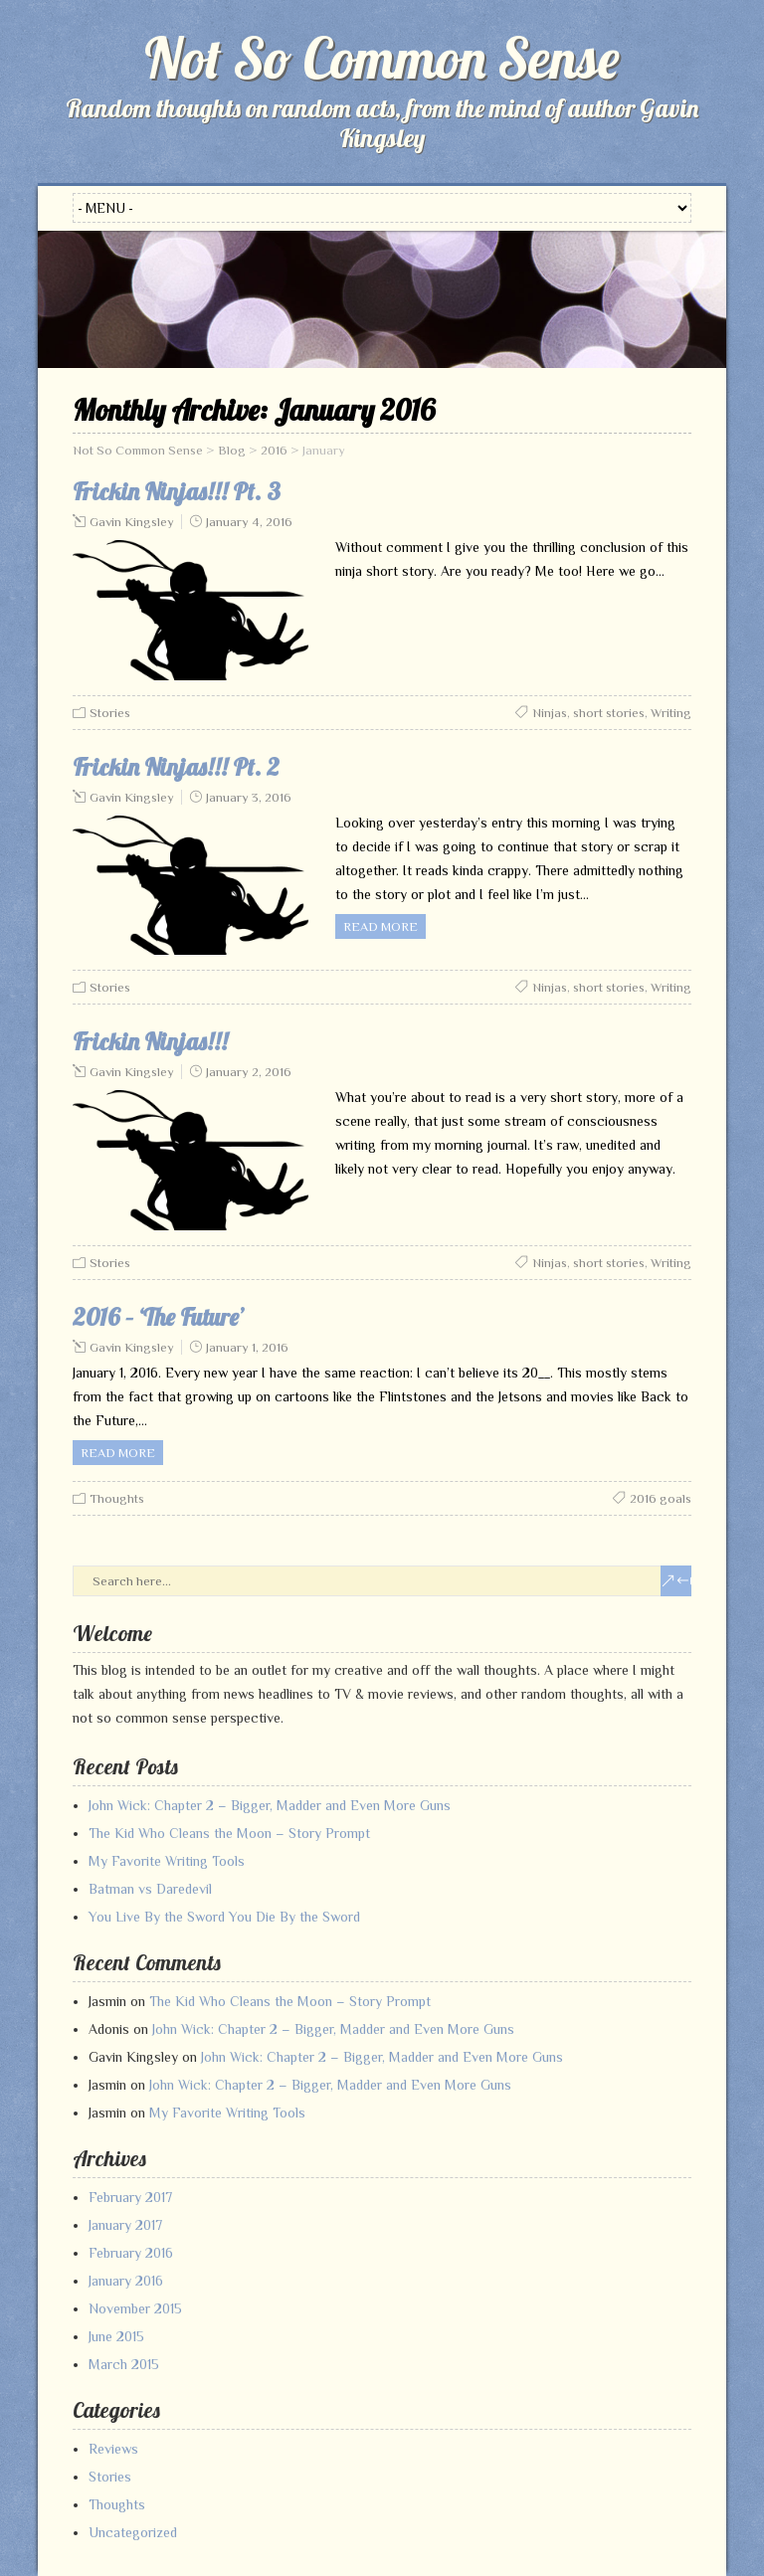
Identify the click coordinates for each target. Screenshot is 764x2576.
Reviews (113, 2449)
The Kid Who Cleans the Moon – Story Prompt (229, 1833)
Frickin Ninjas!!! (150, 1041)
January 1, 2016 (247, 1347)
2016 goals (660, 1498)
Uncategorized (133, 2532)
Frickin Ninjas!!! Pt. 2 (176, 767)
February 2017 (130, 2197)
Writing (671, 712)
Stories (110, 712)
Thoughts (117, 1498)
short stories (609, 712)
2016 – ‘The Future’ (159, 1317)
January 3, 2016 (248, 797)
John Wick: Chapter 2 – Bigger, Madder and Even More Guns (270, 1805)
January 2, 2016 (248, 1071)
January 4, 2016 (249, 521)
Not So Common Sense (382, 57)
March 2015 (124, 2364)
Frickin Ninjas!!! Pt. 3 (177, 491)
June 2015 (116, 2336)
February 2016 (131, 2253)
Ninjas (549, 712)
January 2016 (126, 2281)
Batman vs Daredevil (150, 1889)
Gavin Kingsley (132, 521)
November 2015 (135, 2308)
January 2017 (125, 2225)
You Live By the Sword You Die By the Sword (224, 1917)
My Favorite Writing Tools (167, 1861)
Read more (380, 926)
